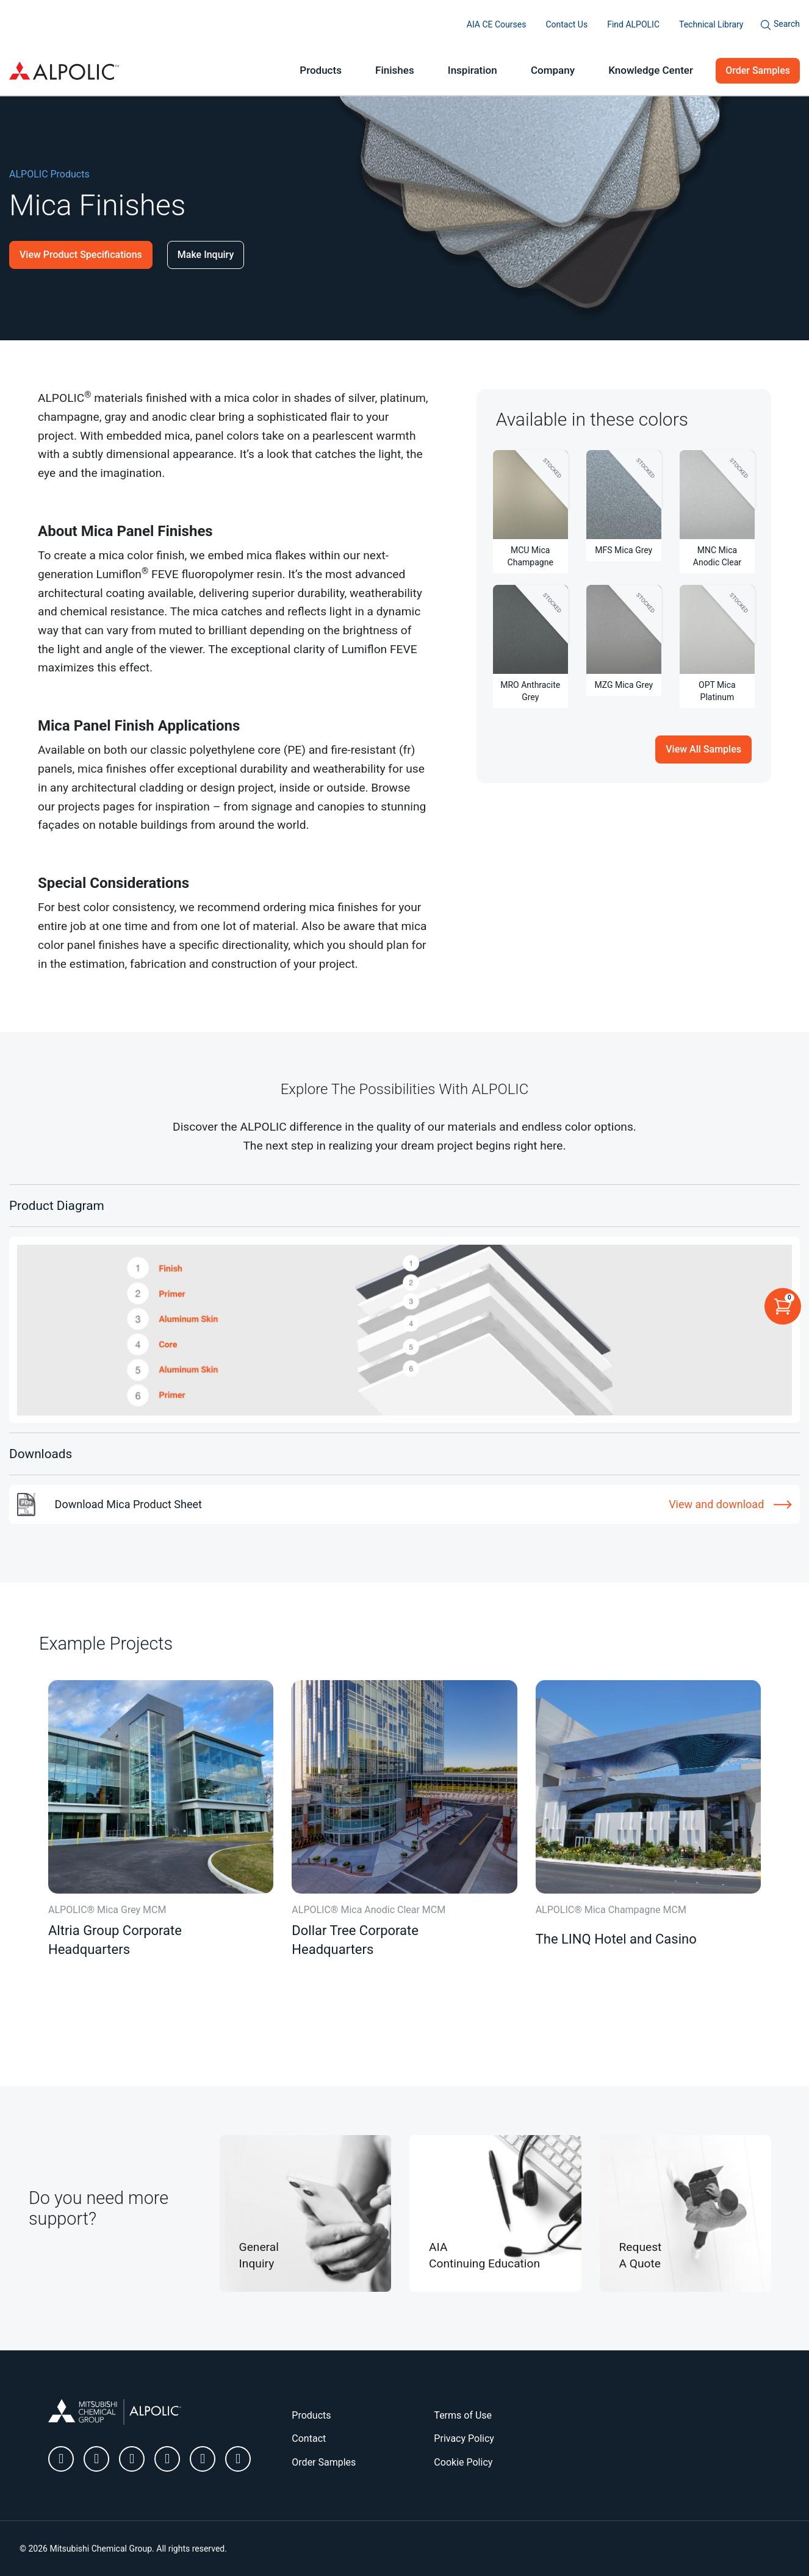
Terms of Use (463, 2415)
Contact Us (566, 24)
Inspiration (472, 70)
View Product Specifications (81, 254)
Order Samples (757, 70)
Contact (309, 2438)
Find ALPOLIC (633, 24)
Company (553, 70)
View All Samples (703, 749)
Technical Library (711, 24)
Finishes (394, 70)
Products (321, 70)
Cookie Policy (463, 2462)
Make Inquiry (206, 254)
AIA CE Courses (497, 24)
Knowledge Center (650, 70)
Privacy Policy (464, 2438)
